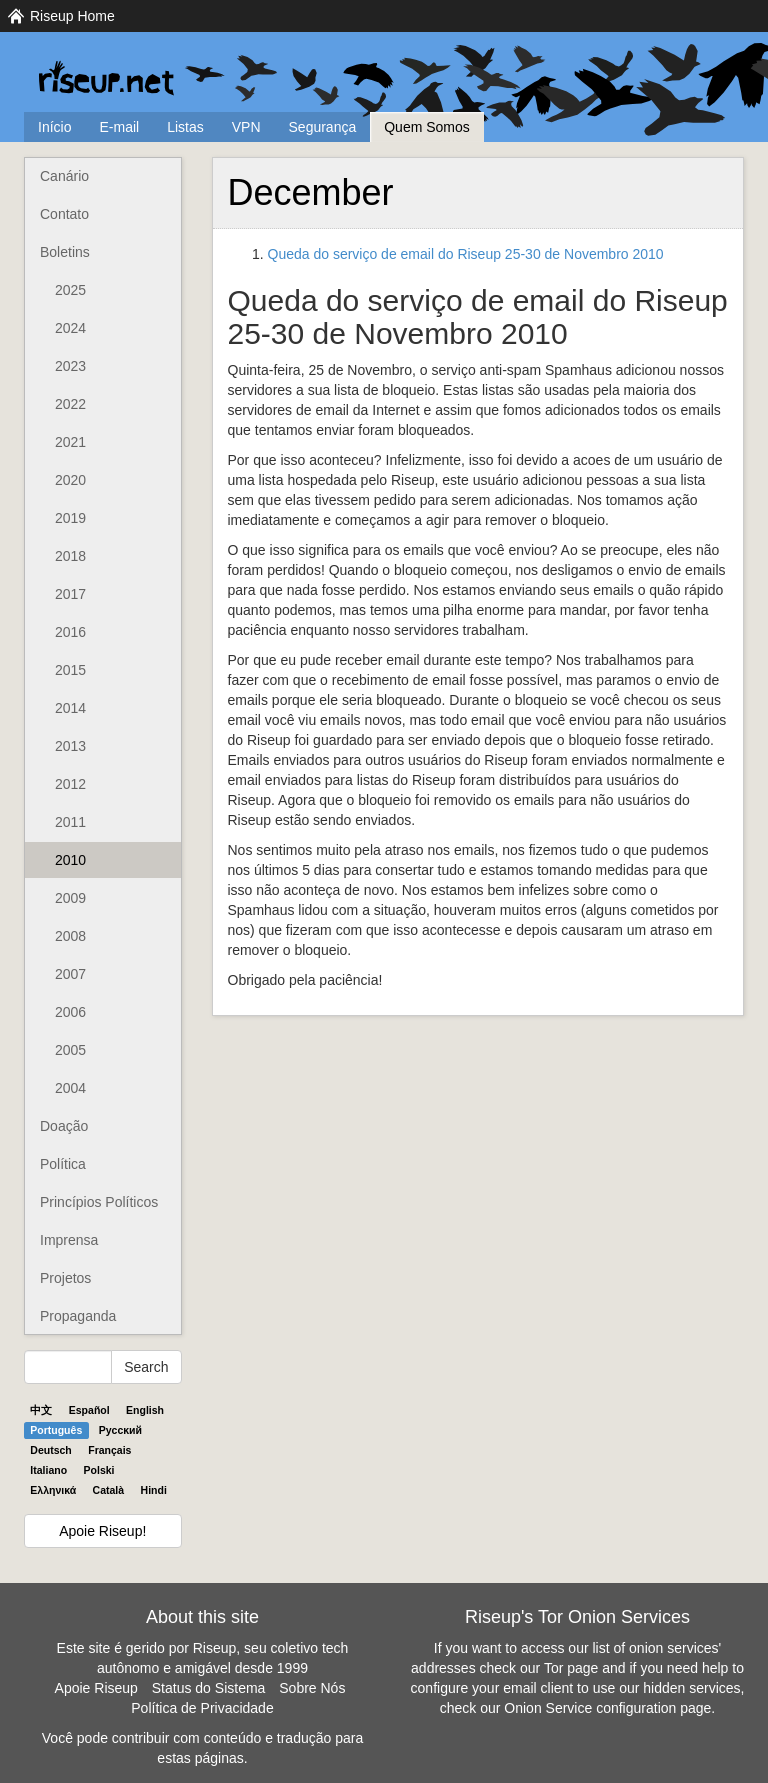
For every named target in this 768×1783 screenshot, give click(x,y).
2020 (70, 480)
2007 (70, 974)
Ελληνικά (53, 1490)
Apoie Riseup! (102, 1531)
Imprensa (69, 1240)
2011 (70, 822)
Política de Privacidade (202, 1708)
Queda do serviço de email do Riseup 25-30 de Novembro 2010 (466, 254)
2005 (70, 1050)
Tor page (571, 1668)
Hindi (154, 1490)
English (145, 1410)
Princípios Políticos (99, 1202)
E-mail (119, 127)
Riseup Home (72, 16)
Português (56, 1430)
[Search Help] (68, 1367)
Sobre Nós (312, 1688)
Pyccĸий (120, 1430)
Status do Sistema (209, 1688)
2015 (70, 670)
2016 (70, 632)
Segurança (323, 127)
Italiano (48, 1470)
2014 (70, 708)
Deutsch (50, 1450)
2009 (70, 898)
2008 (70, 936)
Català (109, 1490)
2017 (70, 594)
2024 (70, 328)
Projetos (65, 1278)
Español (89, 1410)
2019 (70, 518)
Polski (99, 1470)
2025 (70, 290)
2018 (70, 556)
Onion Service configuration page (607, 1708)
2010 (70, 860)
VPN (246, 127)
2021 (70, 442)
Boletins (65, 252)
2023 (70, 366)
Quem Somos (427, 127)
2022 (70, 404)
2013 (70, 746)
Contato (64, 214)
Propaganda (78, 1316)
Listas (185, 127)
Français (109, 1450)
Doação (64, 1126)
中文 (41, 1410)
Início (54, 127)
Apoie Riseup (96, 1688)
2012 (70, 784)
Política (63, 1164)
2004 (70, 1088)
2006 (70, 1012)
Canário (64, 176)
